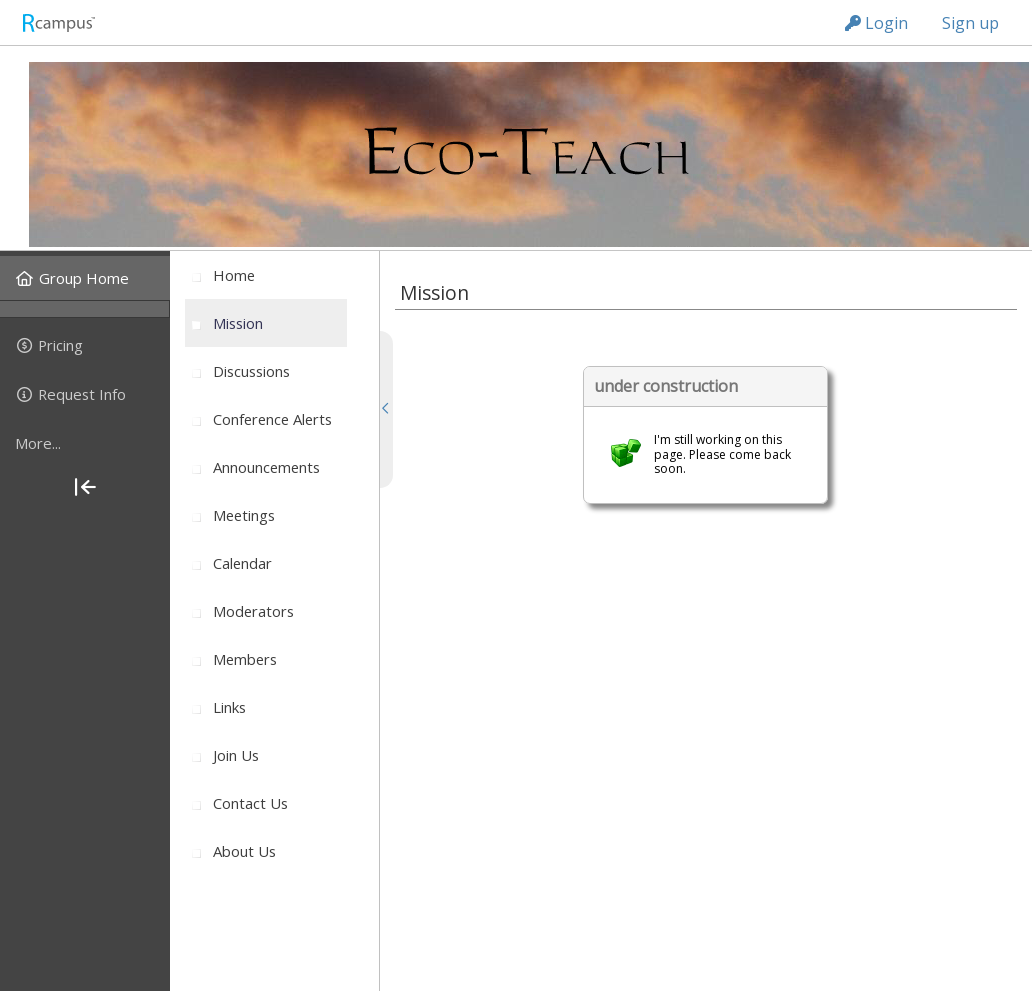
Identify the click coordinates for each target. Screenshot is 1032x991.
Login (876, 23)
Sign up (970, 23)
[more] (85, 443)
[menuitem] (85, 278)
